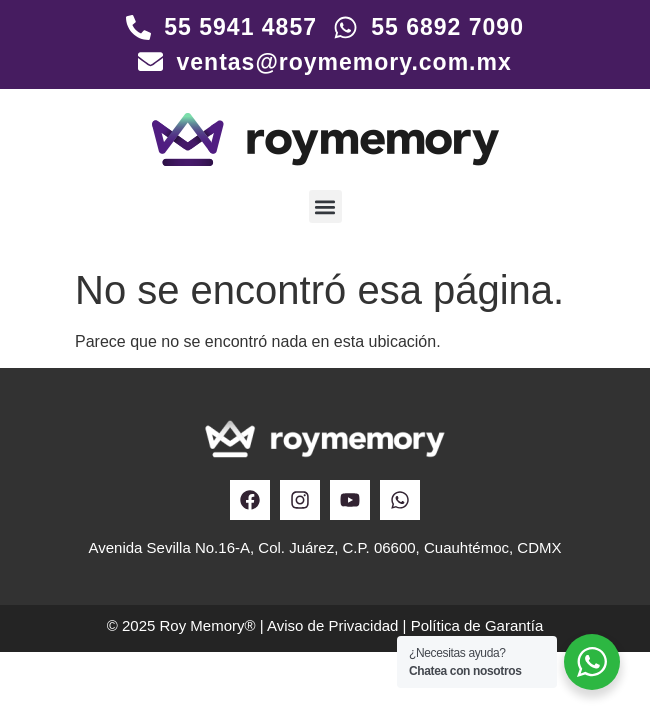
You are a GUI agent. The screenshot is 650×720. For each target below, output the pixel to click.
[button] (325, 206)
